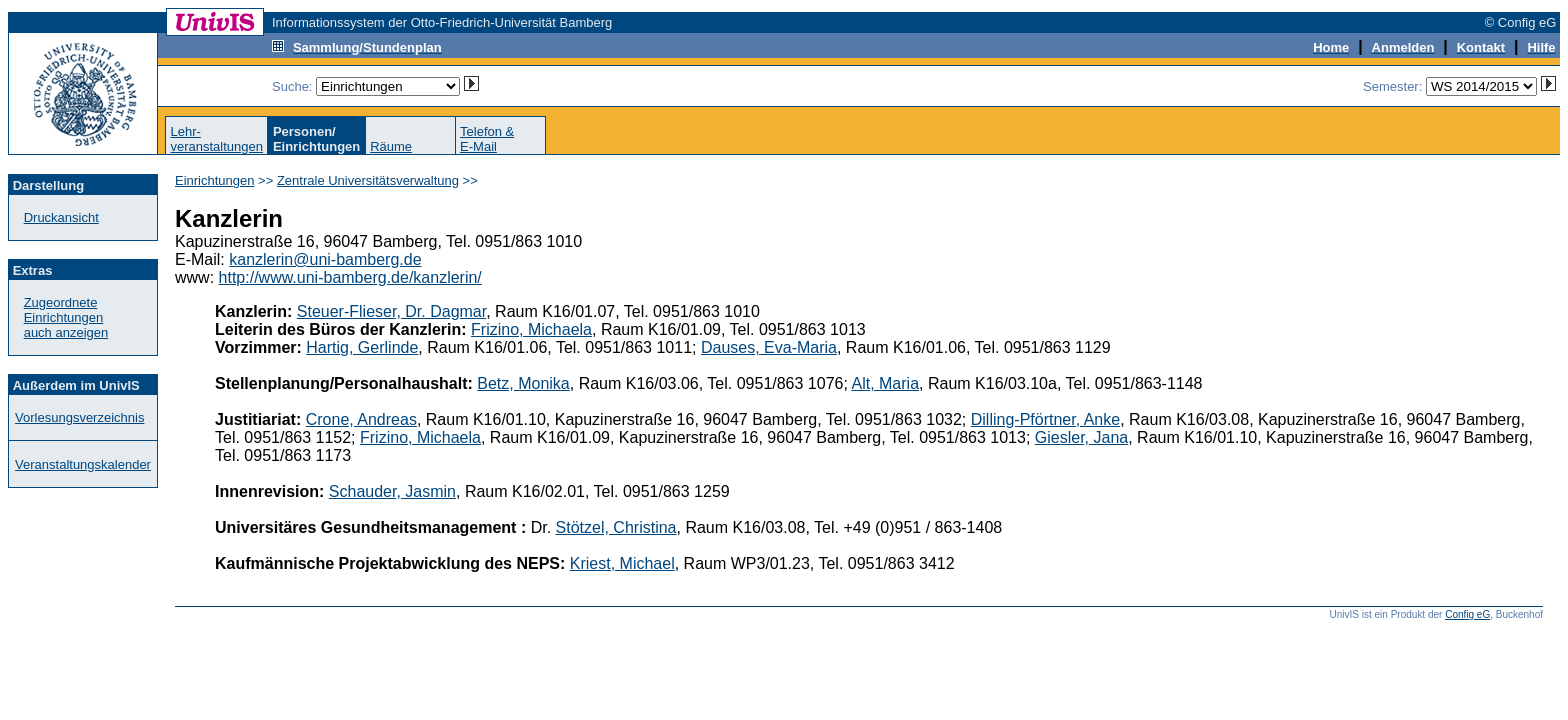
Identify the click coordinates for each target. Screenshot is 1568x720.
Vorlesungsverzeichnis (79, 417)
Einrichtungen (215, 180)
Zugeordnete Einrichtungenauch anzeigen (66, 317)
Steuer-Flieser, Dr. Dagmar (391, 311)
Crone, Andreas (361, 419)
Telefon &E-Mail (487, 139)
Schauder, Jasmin (392, 491)
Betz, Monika (523, 383)
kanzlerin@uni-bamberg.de (325, 259)
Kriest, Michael (622, 563)
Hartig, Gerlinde (362, 347)
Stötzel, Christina (616, 527)
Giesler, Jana (1081, 437)
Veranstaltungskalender (83, 464)
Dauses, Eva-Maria (769, 347)
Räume (391, 146)
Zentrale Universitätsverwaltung (368, 180)
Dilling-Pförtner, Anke (1045, 419)
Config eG (1467, 614)
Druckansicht (61, 217)
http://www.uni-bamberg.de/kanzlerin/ (350, 277)
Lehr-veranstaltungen (216, 139)
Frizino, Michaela (531, 329)
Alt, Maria (885, 383)
